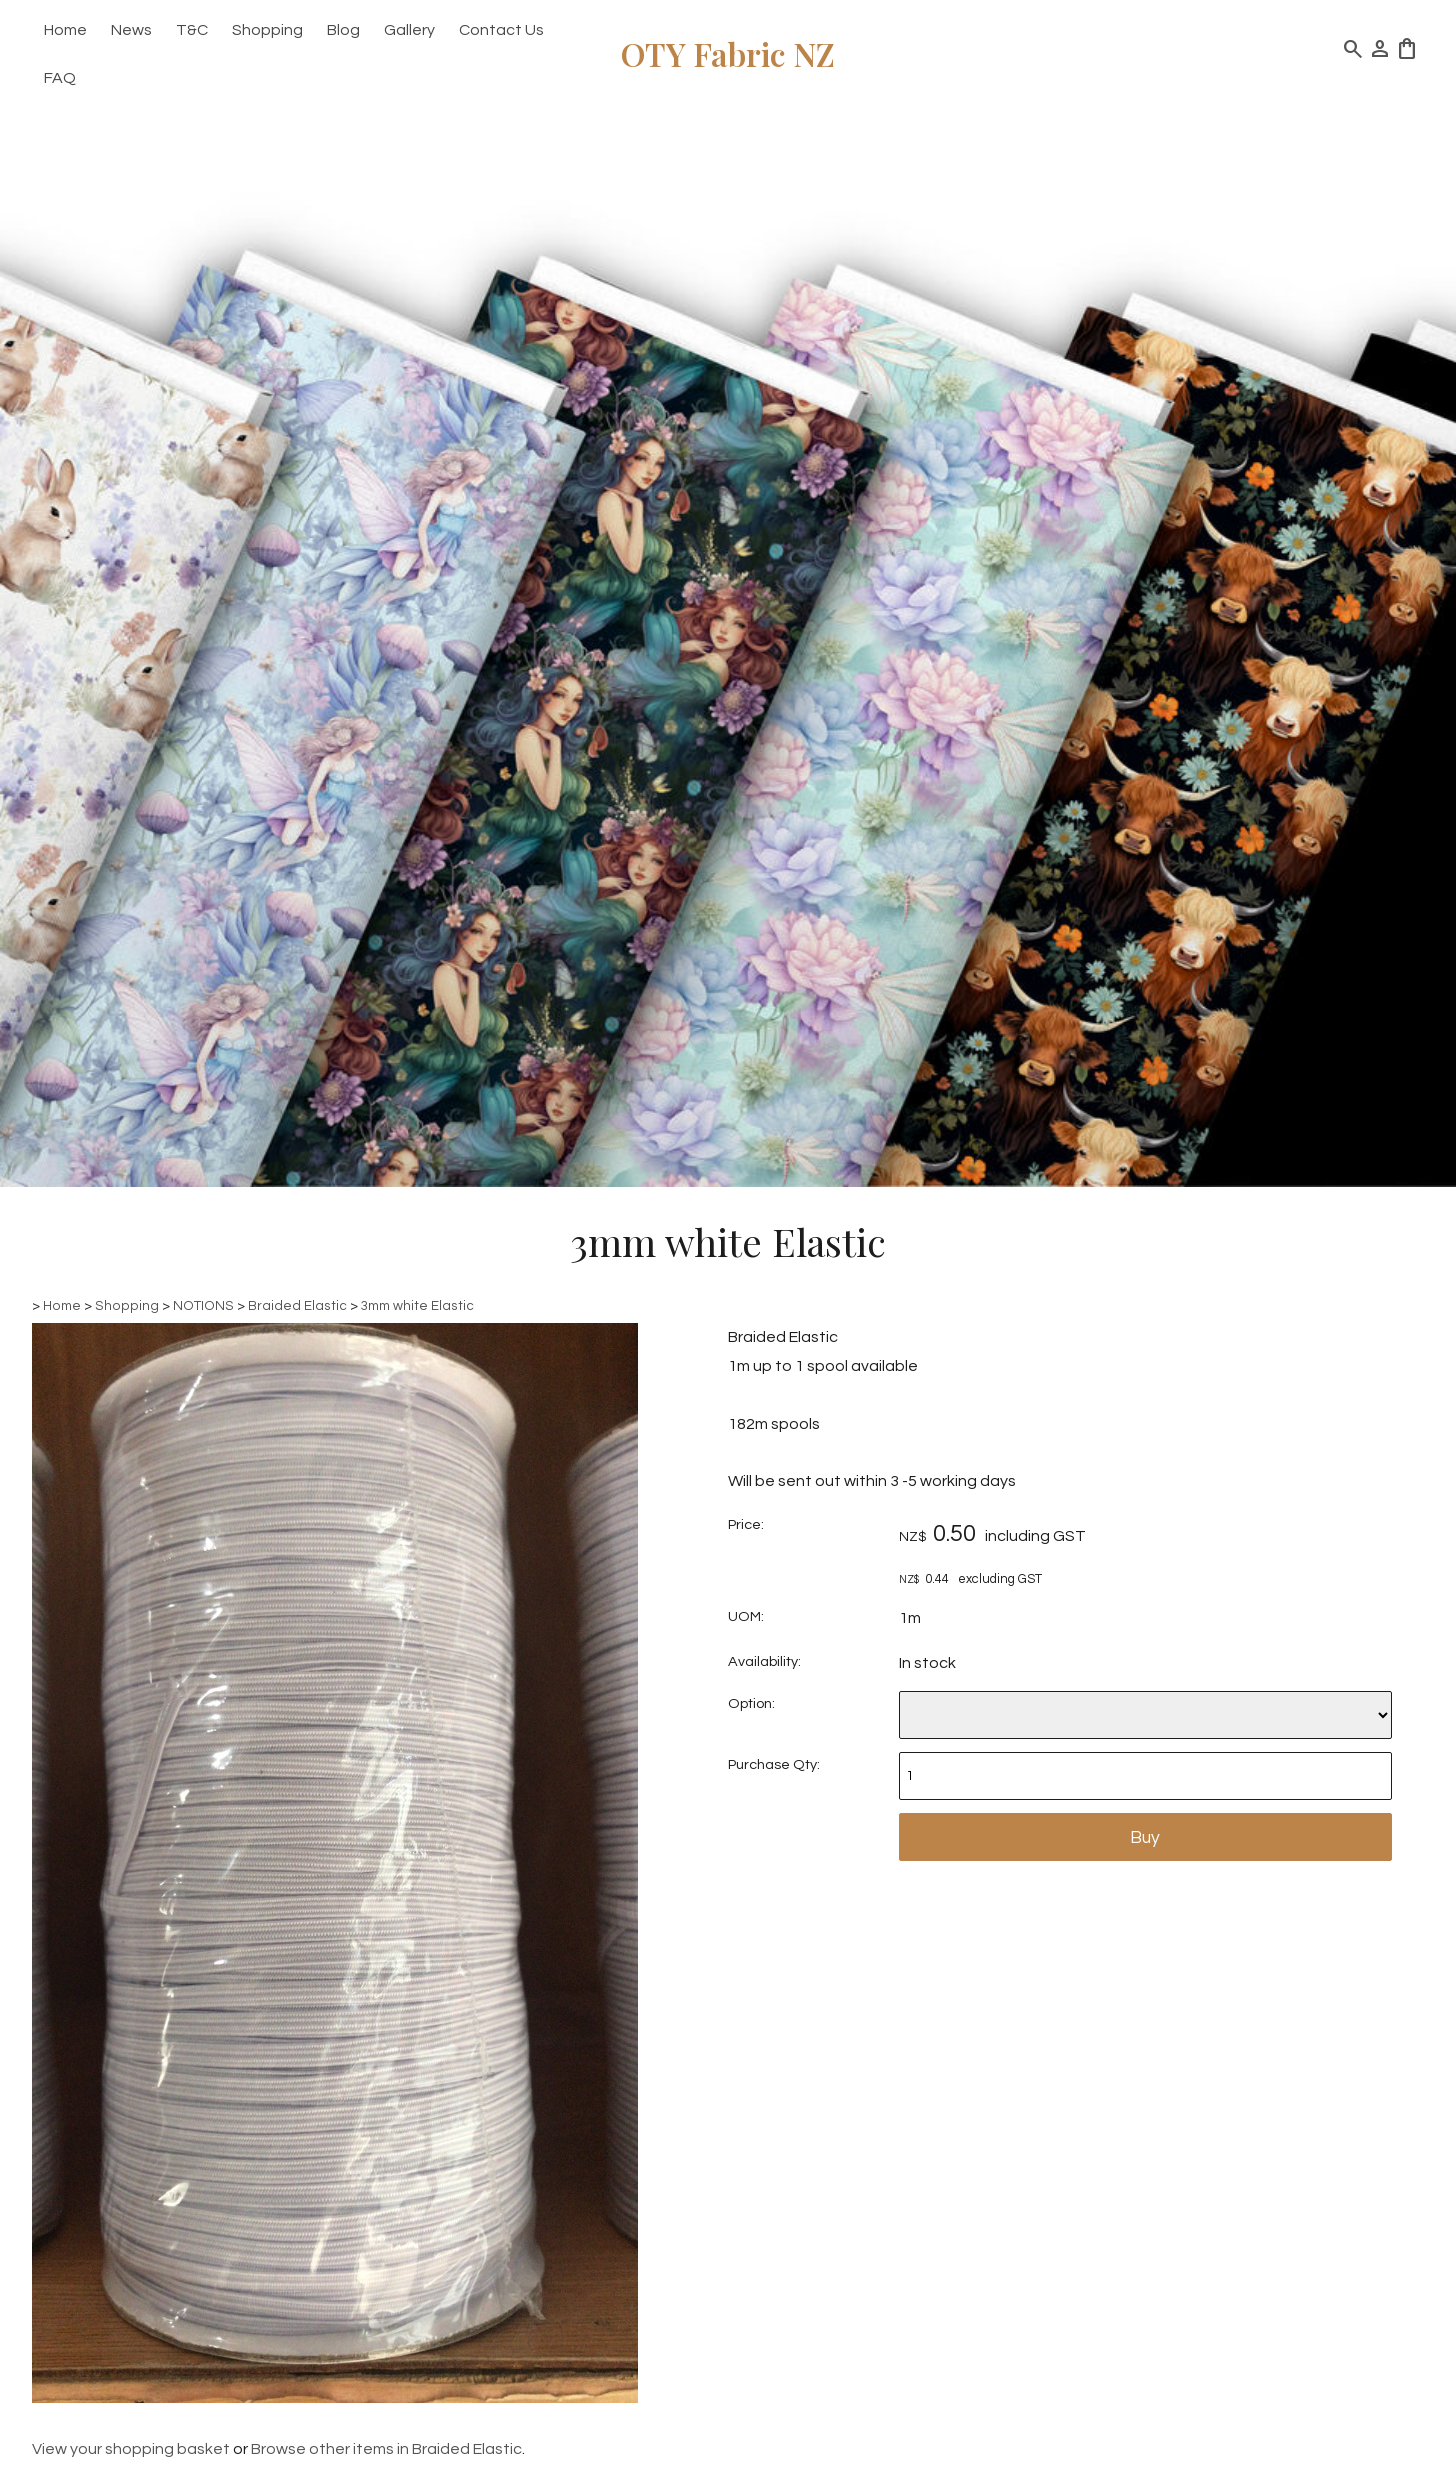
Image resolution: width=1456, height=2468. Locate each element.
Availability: (764, 1661)
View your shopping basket (131, 2449)
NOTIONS (203, 1306)
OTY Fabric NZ (728, 53)
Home (65, 30)
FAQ (60, 78)
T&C (192, 30)
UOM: (746, 1616)
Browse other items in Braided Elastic (386, 2449)
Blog (343, 30)
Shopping (267, 30)
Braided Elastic (297, 1306)
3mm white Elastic (417, 1306)
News (131, 30)
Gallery (409, 30)
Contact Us (501, 30)
